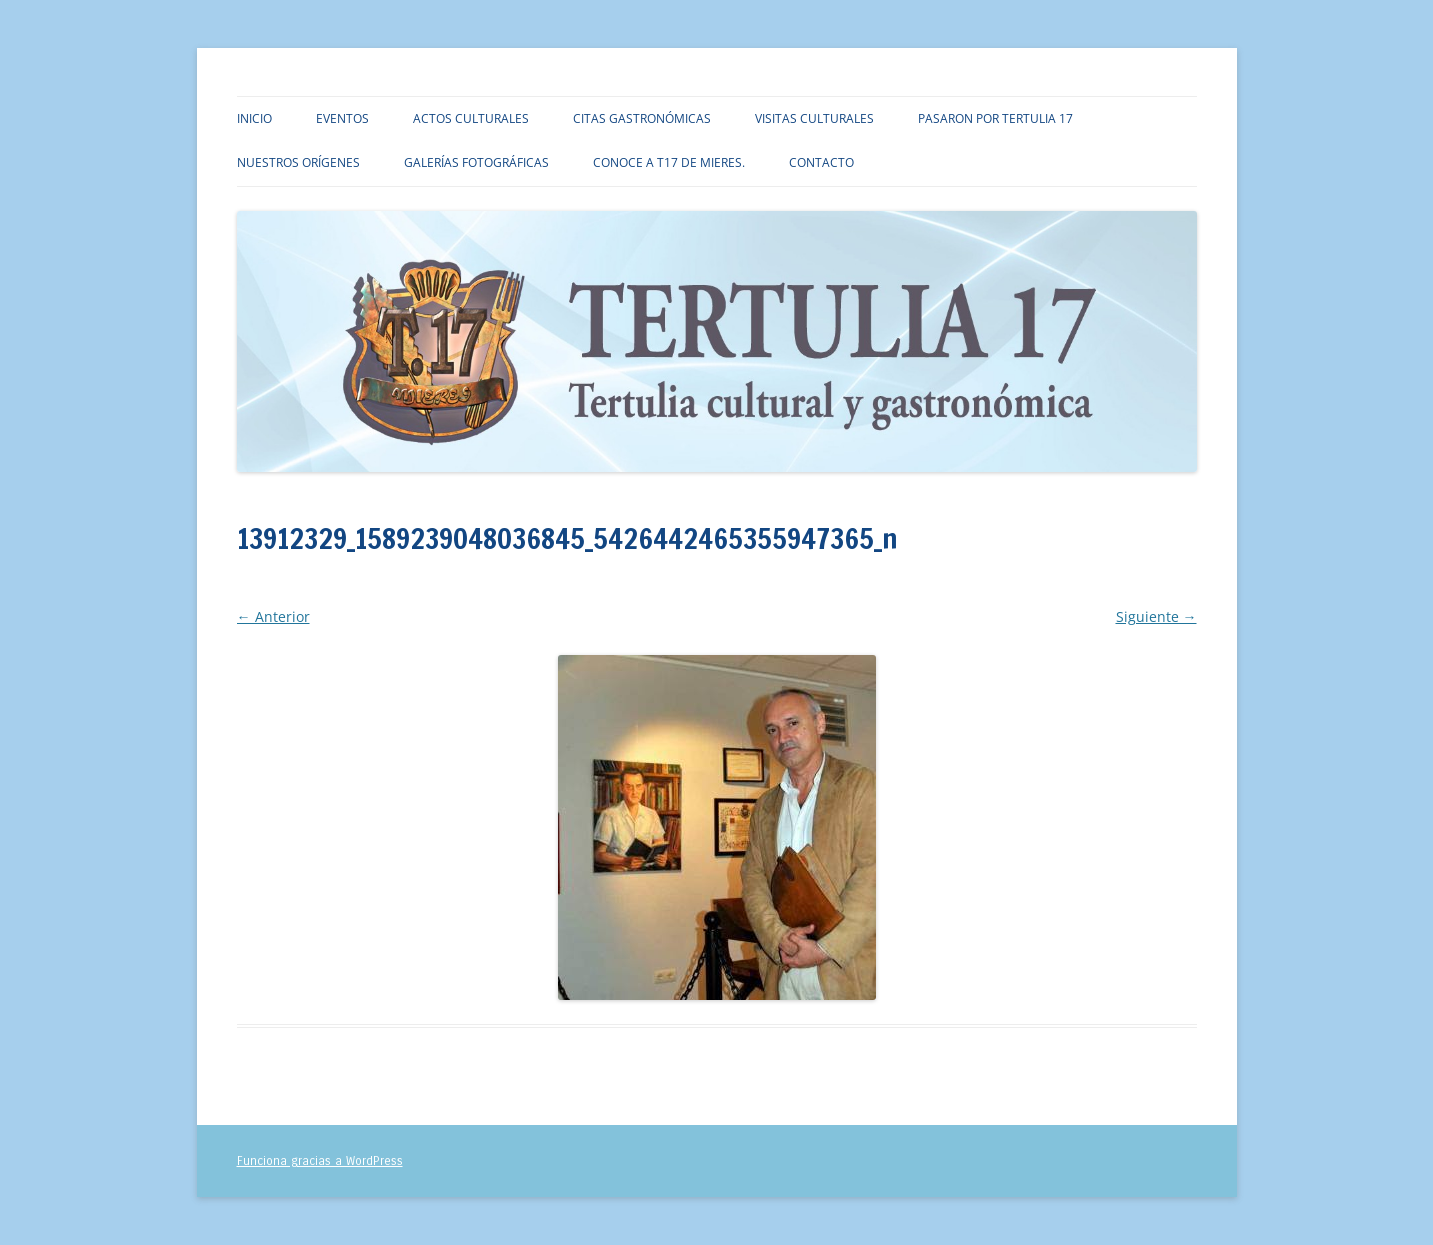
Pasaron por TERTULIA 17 (995, 118)
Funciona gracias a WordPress (320, 1161)
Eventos (342, 118)
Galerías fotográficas (476, 162)
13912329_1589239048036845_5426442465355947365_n (630, 591)
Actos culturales (471, 118)
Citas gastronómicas (642, 118)
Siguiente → (1156, 616)
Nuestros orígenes (298, 162)
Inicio (254, 118)
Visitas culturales (814, 118)
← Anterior (273, 616)
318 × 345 (418, 591)
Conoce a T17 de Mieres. (669, 162)
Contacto (821, 162)
